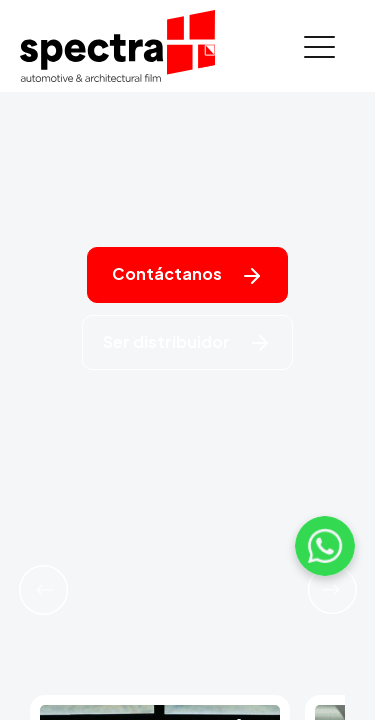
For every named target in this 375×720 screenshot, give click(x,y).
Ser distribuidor (187, 343)
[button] (43, 590)
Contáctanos (188, 275)
